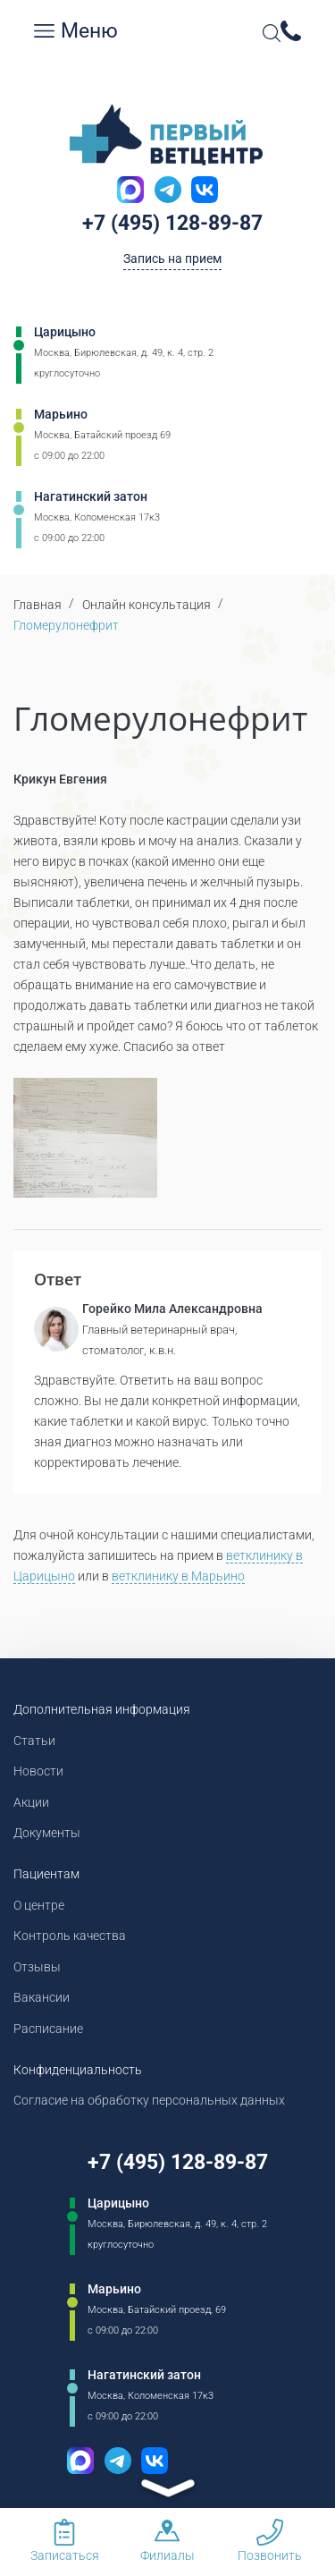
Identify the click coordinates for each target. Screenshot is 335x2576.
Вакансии (41, 1997)
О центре (38, 1905)
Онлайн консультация (146, 604)
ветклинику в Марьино (178, 1576)
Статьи (34, 1740)
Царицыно (65, 332)
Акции (31, 1802)
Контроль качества (69, 1935)
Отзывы (37, 1967)
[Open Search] (272, 33)
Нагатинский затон (90, 496)
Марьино (61, 414)
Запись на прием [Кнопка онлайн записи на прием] (172, 258)
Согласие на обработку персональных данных (149, 2100)
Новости (38, 1771)
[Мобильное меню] (44, 31)
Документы (46, 1833)
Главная (37, 604)
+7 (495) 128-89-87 (172, 223)
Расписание (48, 2028)
